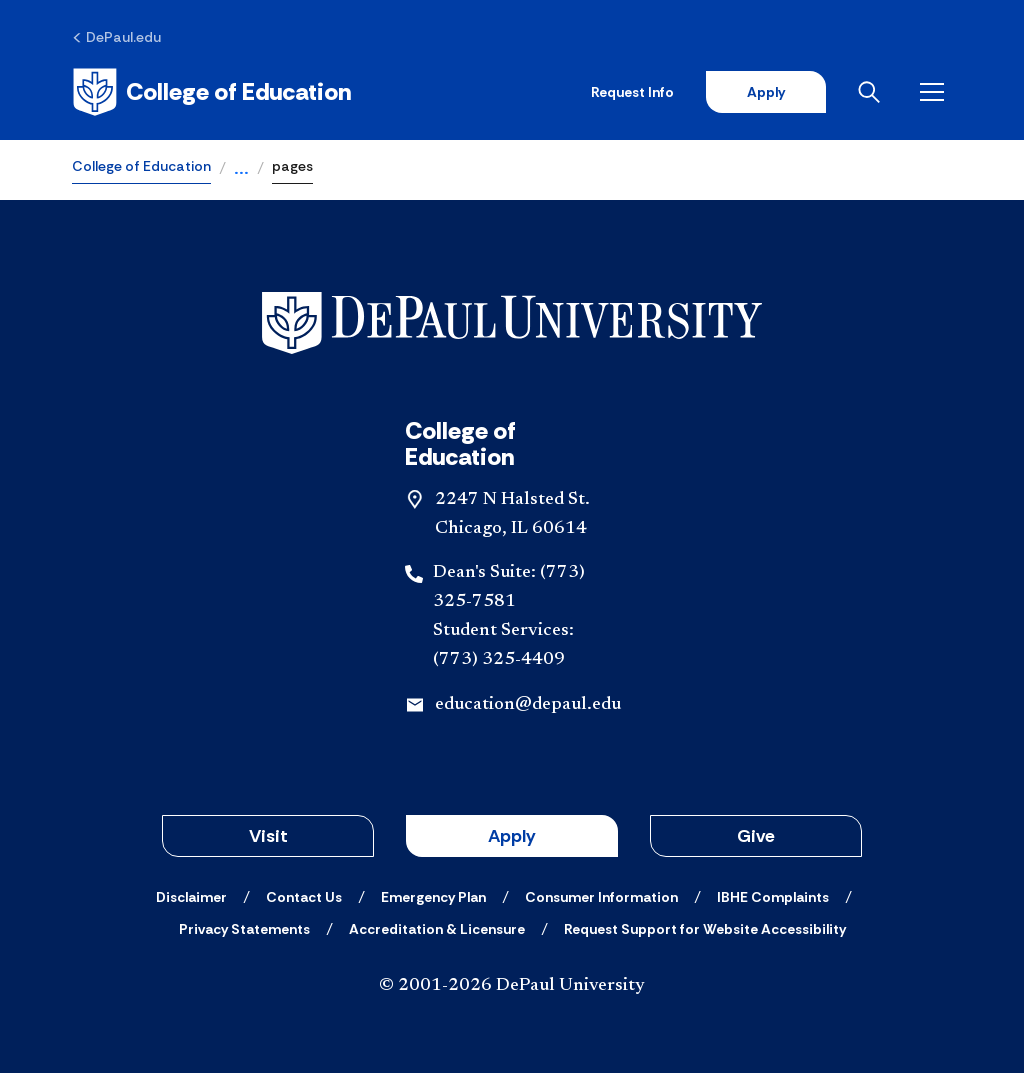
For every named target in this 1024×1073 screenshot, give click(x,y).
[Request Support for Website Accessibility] (705, 929)
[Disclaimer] (191, 897)
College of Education (141, 166)
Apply (766, 92)
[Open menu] (936, 92)
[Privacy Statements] (244, 929)
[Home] (211, 92)
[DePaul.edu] (116, 37)
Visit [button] (268, 836)
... (241, 170)
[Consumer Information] (601, 897)
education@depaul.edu (528, 705)
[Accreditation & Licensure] (437, 929)
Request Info (632, 92)
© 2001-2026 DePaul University (512, 986)
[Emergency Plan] (433, 897)
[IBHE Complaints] (773, 897)
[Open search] (873, 92)
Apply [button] (512, 836)
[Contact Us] (304, 897)
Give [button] (756, 836)
